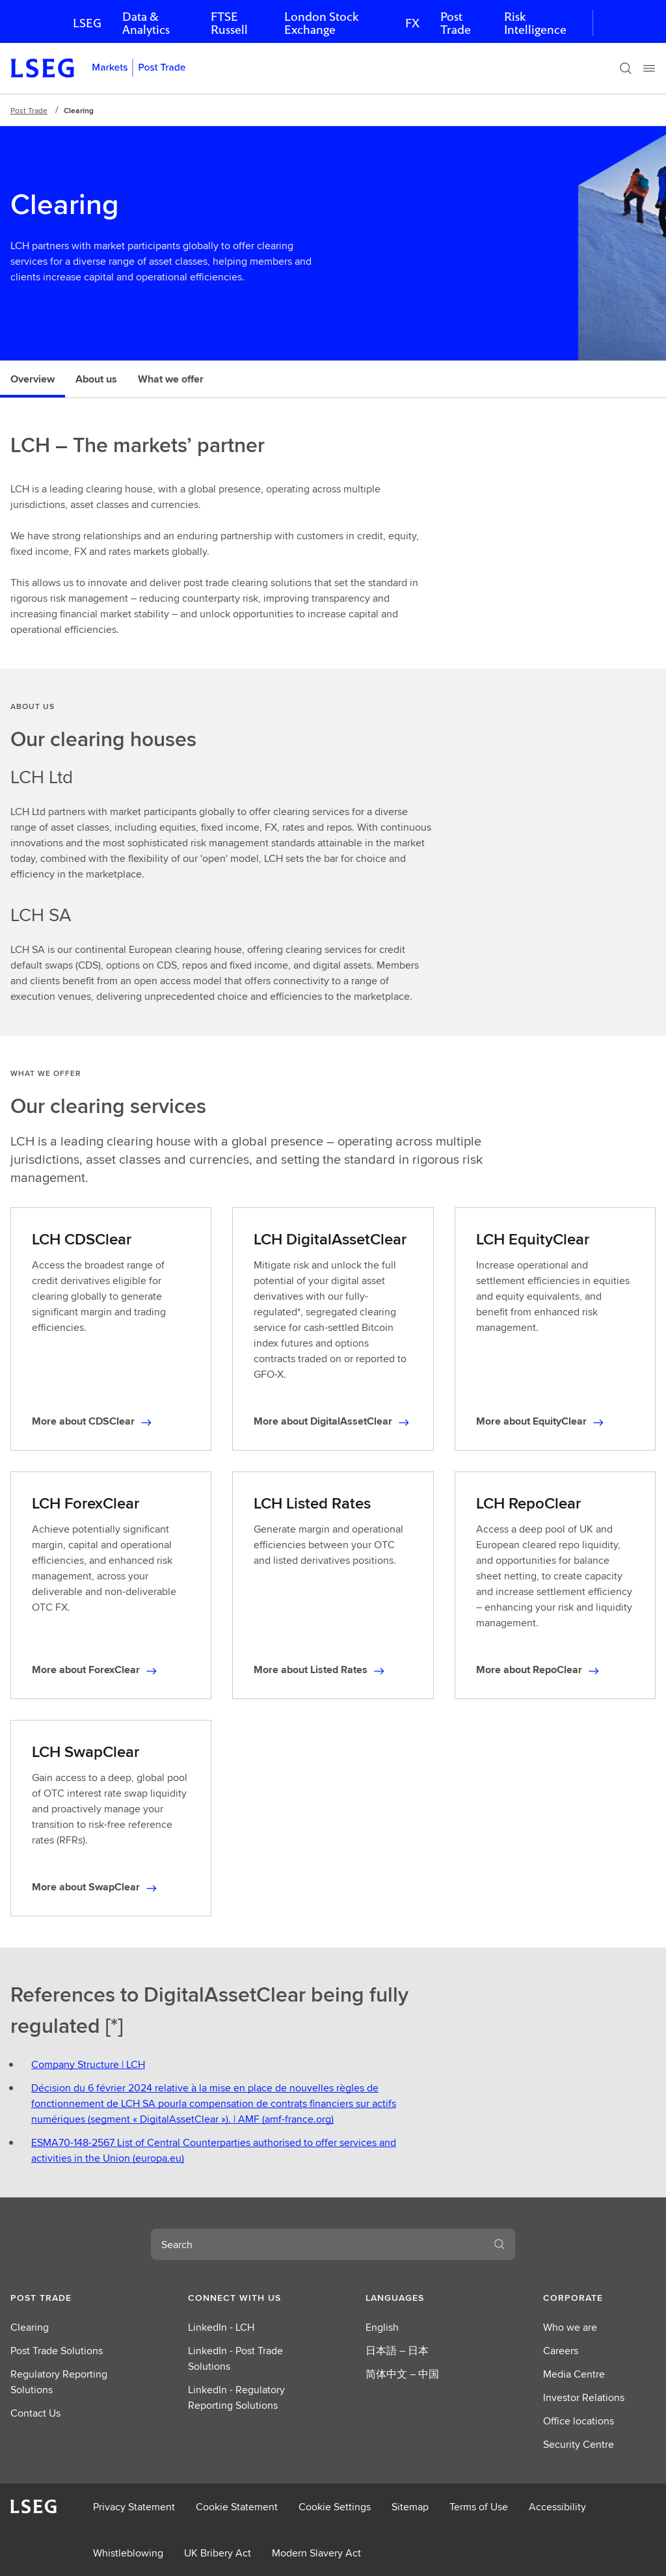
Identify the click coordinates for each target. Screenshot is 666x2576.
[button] (66, 2297)
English (382, 2327)
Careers (560, 2350)
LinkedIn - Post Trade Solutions (235, 2358)
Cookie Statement (237, 2506)
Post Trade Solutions (56, 2350)
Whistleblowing (128, 2552)
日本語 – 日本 (397, 2350)
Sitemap (410, 2506)
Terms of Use (478, 2506)
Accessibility (557, 2506)
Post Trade (455, 23)
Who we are (570, 2327)
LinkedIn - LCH (221, 2327)
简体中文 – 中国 (402, 2374)
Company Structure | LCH (88, 2064)
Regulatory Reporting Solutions (58, 2382)
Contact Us (35, 2413)
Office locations (578, 2420)
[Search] (625, 68)
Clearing (29, 2327)
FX (412, 23)
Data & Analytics (146, 23)
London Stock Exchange (321, 23)
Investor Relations (583, 2397)
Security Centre (578, 2444)
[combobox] (317, 2244)
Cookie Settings (335, 2506)
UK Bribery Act (217, 2552)
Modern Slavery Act (316, 2552)
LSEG (87, 23)
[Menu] (649, 68)
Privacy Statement (134, 2506)
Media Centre (574, 2374)
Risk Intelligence (535, 23)
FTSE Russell (229, 23)
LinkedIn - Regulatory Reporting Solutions (236, 2397)
